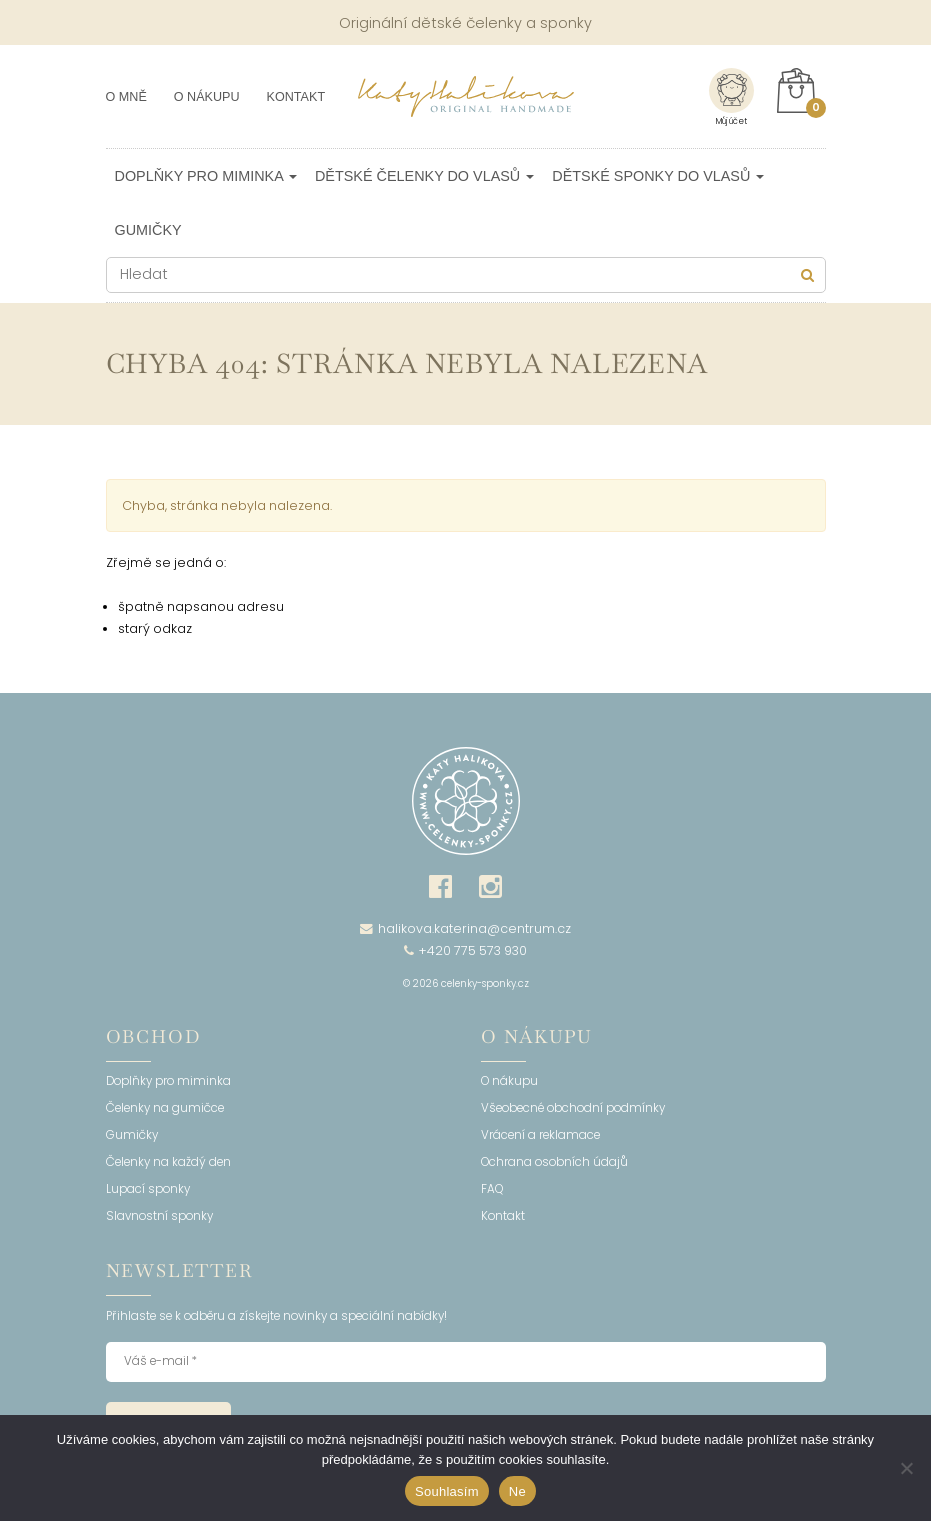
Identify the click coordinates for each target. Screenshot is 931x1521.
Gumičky (148, 230)
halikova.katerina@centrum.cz (465, 928)
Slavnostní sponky (159, 1217)
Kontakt (296, 97)
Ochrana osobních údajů (554, 1163)
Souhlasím (447, 1491)
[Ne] (906, 1468)
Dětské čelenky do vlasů (424, 176)
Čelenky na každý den (168, 1163)
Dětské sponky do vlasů (658, 176)
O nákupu (207, 97)
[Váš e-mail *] (466, 1362)
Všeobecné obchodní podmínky (573, 1109)
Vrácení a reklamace (540, 1136)
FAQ (492, 1190)
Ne (517, 1491)
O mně (126, 97)
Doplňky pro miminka (206, 176)
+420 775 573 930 (466, 950)
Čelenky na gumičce (165, 1109)
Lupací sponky (148, 1190)
